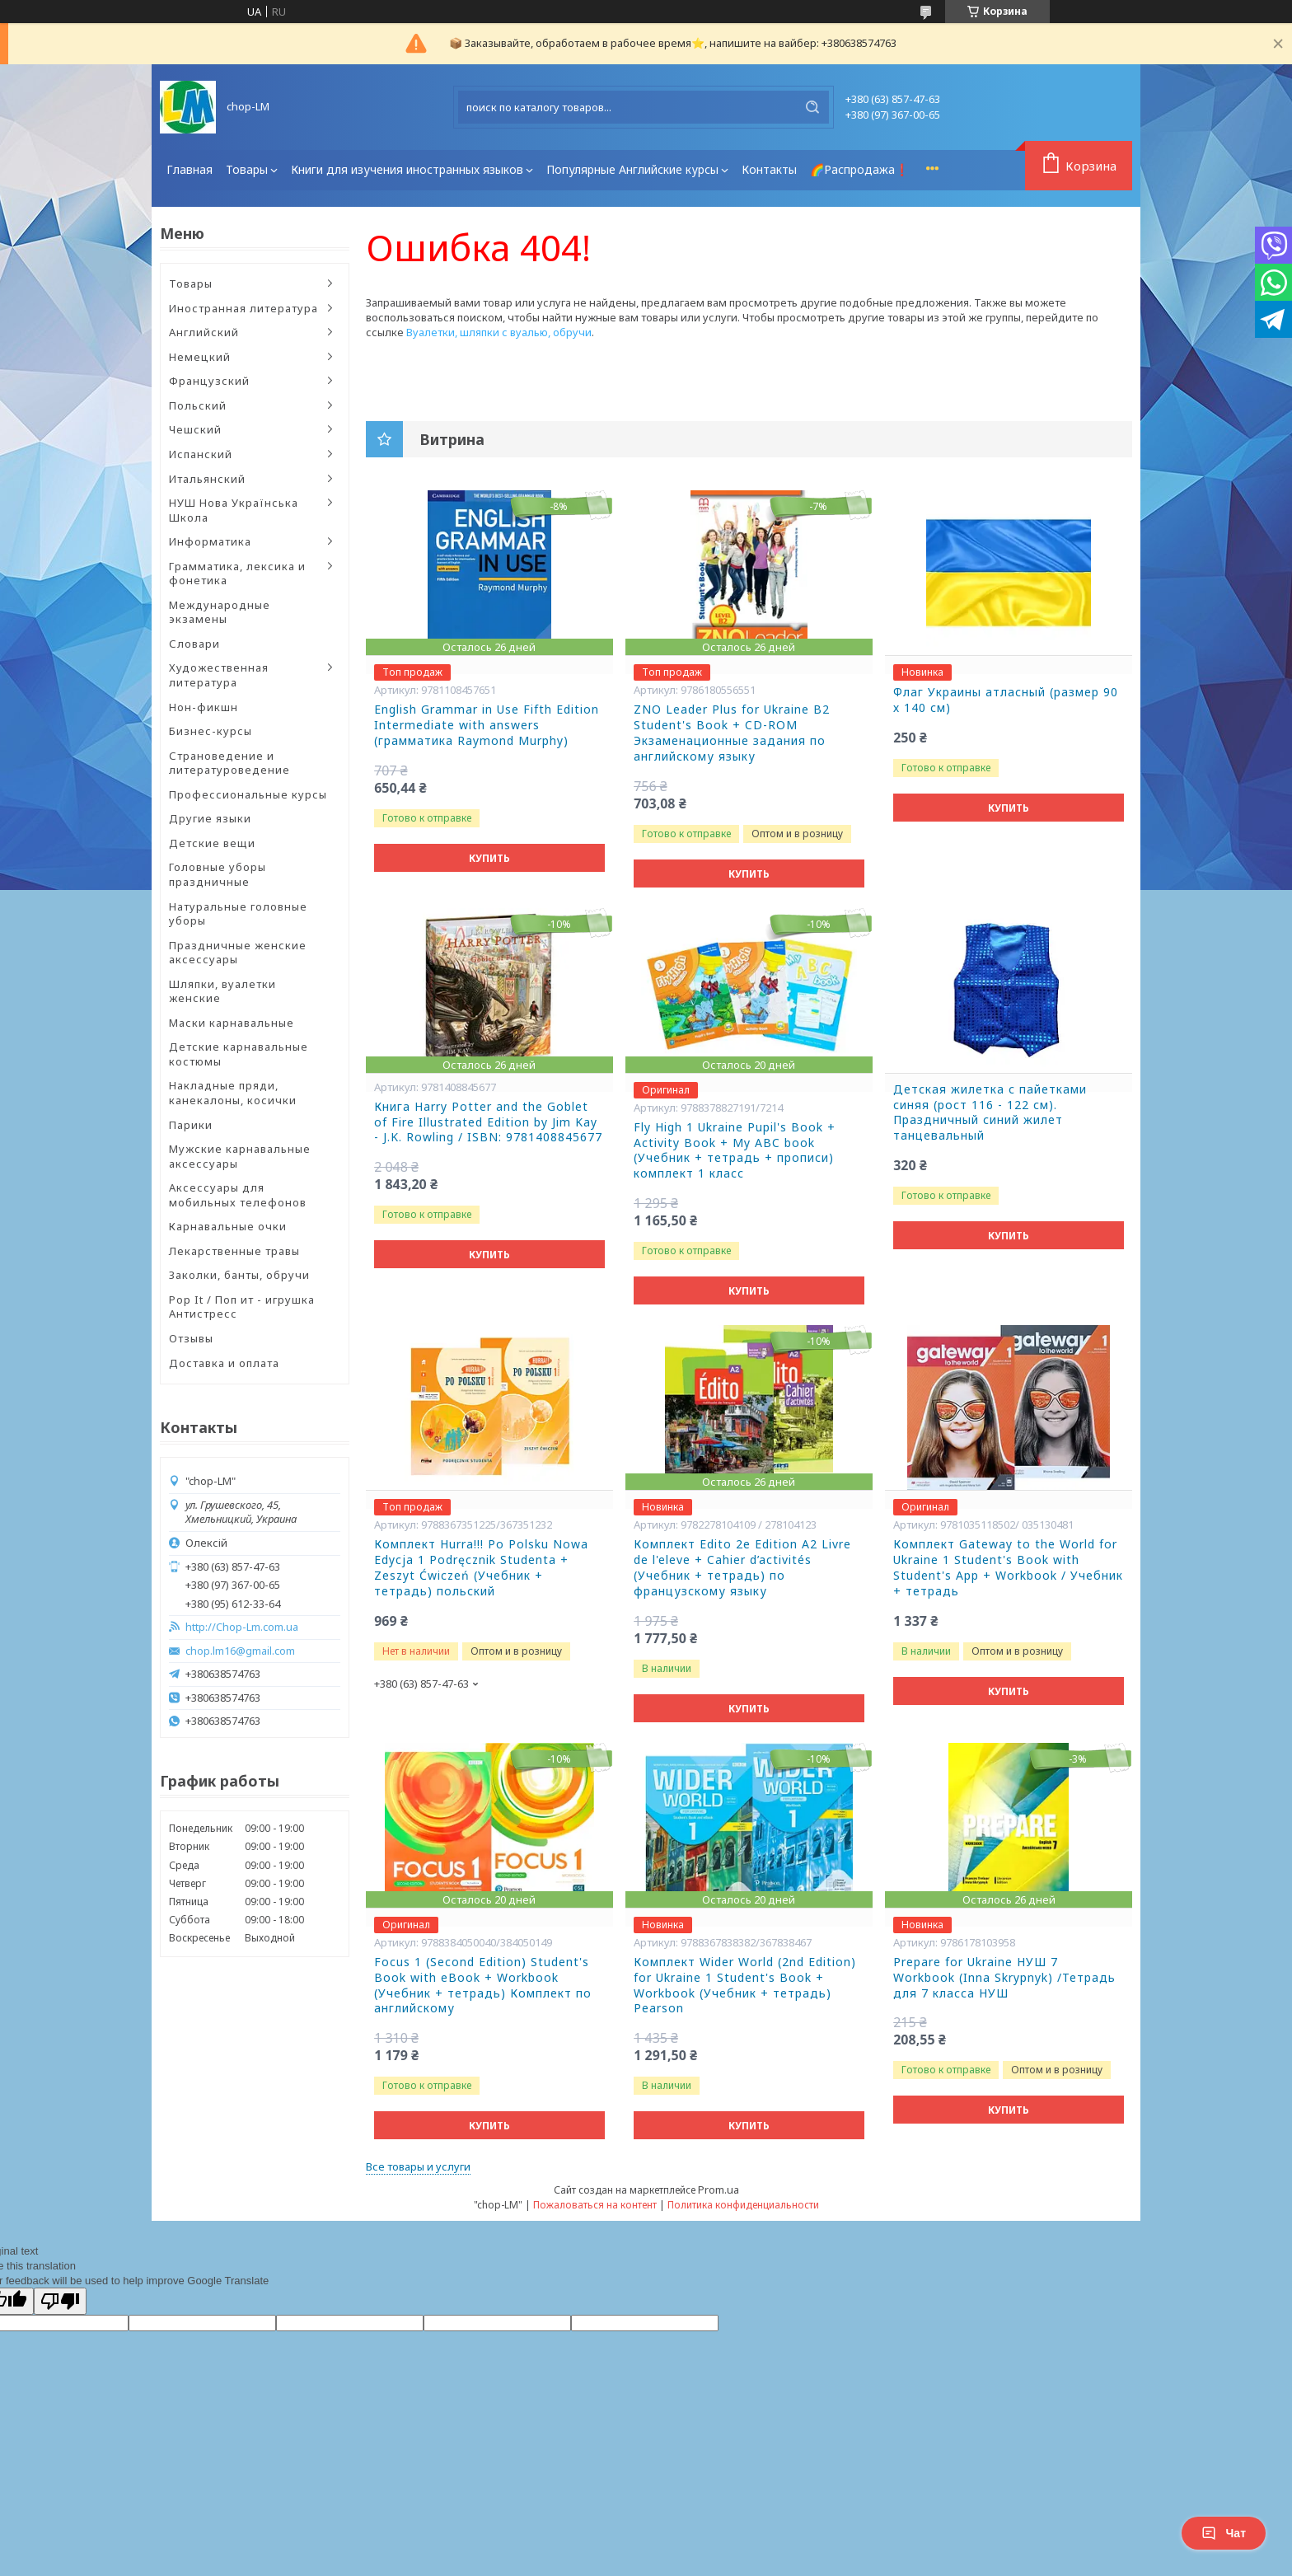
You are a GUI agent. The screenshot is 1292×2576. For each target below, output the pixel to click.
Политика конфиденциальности (743, 2205)
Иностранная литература (243, 308)
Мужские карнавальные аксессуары (240, 1156)
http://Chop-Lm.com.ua (241, 1627)
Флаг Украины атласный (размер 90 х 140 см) (1005, 700)
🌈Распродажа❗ (859, 169)
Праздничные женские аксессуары (238, 952)
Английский (204, 332)
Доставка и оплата (224, 1363)
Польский (198, 405)
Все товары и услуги (418, 2166)
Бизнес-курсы (210, 731)
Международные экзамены (219, 612)
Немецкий (200, 356)
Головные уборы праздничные (217, 874)
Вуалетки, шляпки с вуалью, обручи (499, 332)
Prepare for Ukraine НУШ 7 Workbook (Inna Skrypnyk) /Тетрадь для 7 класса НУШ (1004, 1978)
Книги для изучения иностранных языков (407, 169)
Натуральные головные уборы (238, 914)
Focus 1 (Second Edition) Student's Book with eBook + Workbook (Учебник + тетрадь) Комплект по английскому (483, 1985)
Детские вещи (212, 843)
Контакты (769, 169)
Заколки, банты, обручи (239, 1274)
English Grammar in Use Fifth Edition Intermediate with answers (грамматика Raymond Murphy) (486, 725)
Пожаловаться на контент (595, 2205)
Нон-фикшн (203, 707)
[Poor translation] (60, 2301)
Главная (189, 169)
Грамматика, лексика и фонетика (237, 573)
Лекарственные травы (234, 1251)
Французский (209, 380)
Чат (1223, 2533)
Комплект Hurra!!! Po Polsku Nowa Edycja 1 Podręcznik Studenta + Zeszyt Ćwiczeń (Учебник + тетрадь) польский (481, 1568)
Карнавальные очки (228, 1226)
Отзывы (191, 1338)
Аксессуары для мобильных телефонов (238, 1195)
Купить (489, 858)
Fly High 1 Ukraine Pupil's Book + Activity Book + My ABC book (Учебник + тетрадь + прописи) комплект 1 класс (735, 1151)
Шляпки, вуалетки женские (222, 991)
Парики (191, 1124)
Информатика (210, 541)
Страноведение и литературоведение (229, 763)
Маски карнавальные (231, 1022)
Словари (194, 643)
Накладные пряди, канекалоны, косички (233, 1093)
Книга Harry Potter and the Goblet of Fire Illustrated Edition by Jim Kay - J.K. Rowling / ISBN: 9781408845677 (488, 1122)
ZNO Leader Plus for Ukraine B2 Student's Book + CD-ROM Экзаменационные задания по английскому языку (732, 733)
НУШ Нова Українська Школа (233, 510)
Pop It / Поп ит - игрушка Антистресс (242, 1307)
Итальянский (207, 478)
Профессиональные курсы (248, 794)
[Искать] (812, 107)
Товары (247, 169)
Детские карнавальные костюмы (238, 1054)
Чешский (195, 429)
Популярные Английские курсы (632, 169)
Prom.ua (718, 2189)
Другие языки (210, 818)
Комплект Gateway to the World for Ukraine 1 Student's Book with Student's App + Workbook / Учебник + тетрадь (1008, 1568)
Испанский (200, 454)
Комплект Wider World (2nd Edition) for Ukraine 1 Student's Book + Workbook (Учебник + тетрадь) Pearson (745, 1985)
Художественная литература (219, 675)
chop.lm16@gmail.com (240, 1651)
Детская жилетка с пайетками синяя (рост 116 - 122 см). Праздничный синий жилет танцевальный (990, 1113)
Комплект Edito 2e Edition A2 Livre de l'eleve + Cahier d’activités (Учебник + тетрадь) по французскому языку (742, 1568)
